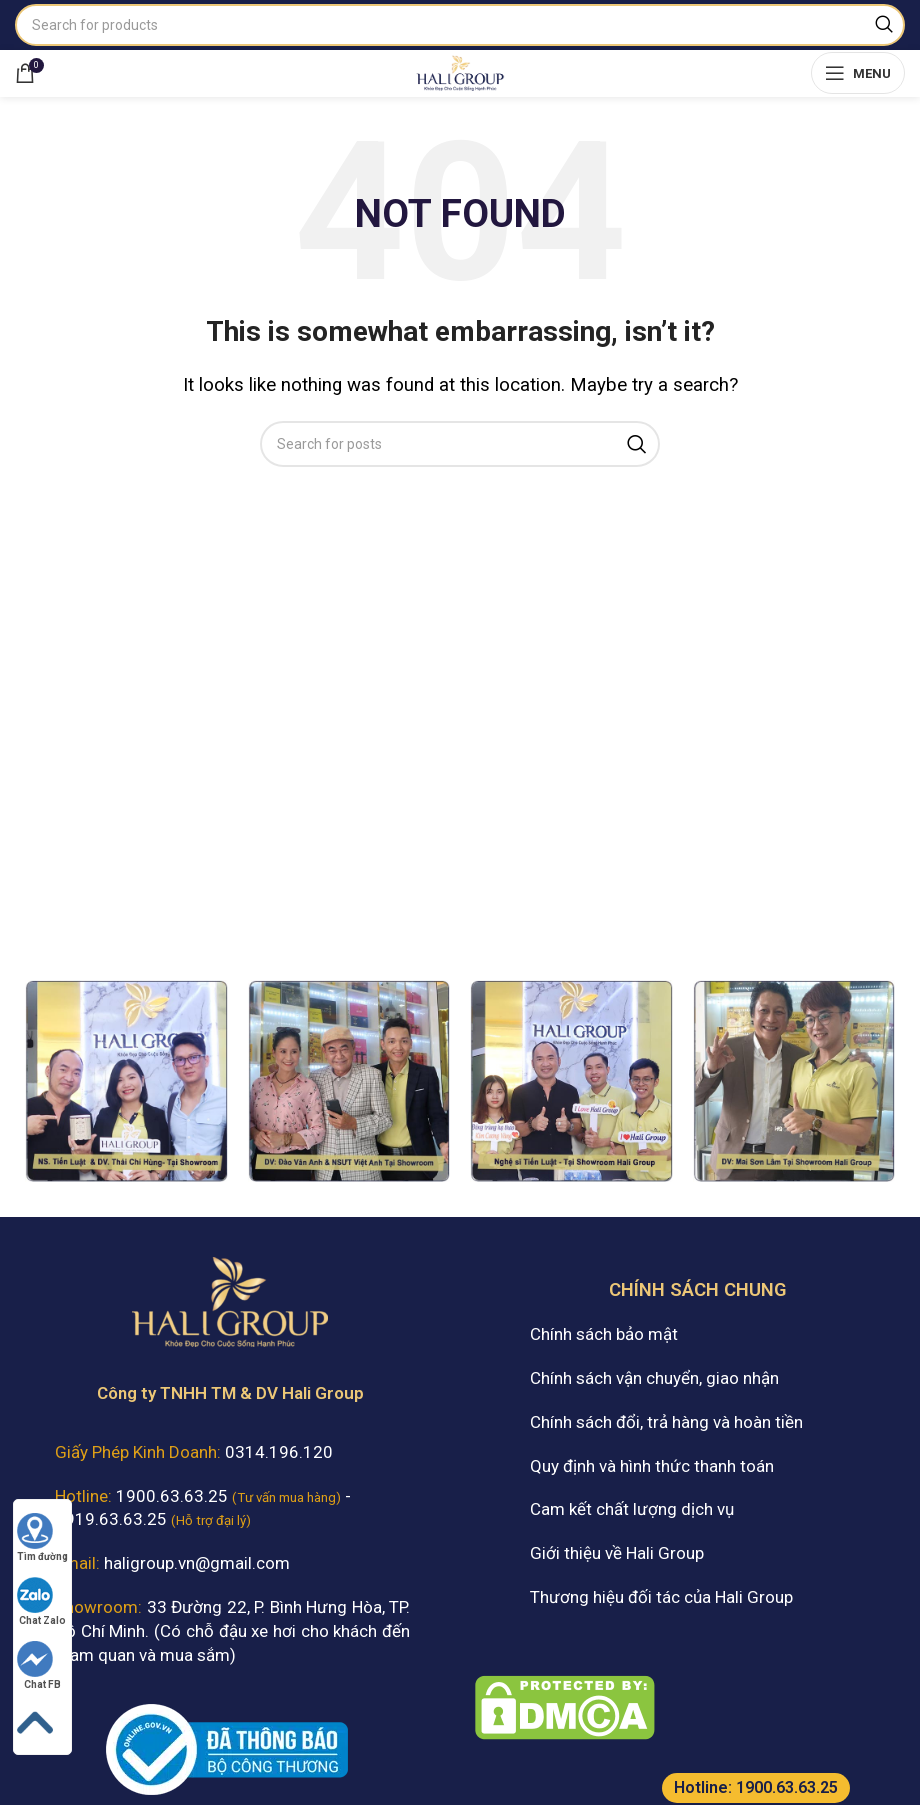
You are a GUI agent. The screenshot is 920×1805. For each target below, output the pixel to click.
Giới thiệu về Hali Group (617, 1553)
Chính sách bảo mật (604, 1334)
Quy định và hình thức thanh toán (652, 1466)
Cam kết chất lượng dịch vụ (632, 1509)
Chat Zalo (41, 1601)
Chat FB (39, 1665)
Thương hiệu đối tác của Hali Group (661, 1597)
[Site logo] (459, 71)
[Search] (460, 25)
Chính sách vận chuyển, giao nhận (654, 1378)
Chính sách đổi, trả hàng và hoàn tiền (666, 1422)
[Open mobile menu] (858, 73)
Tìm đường (42, 1537)
